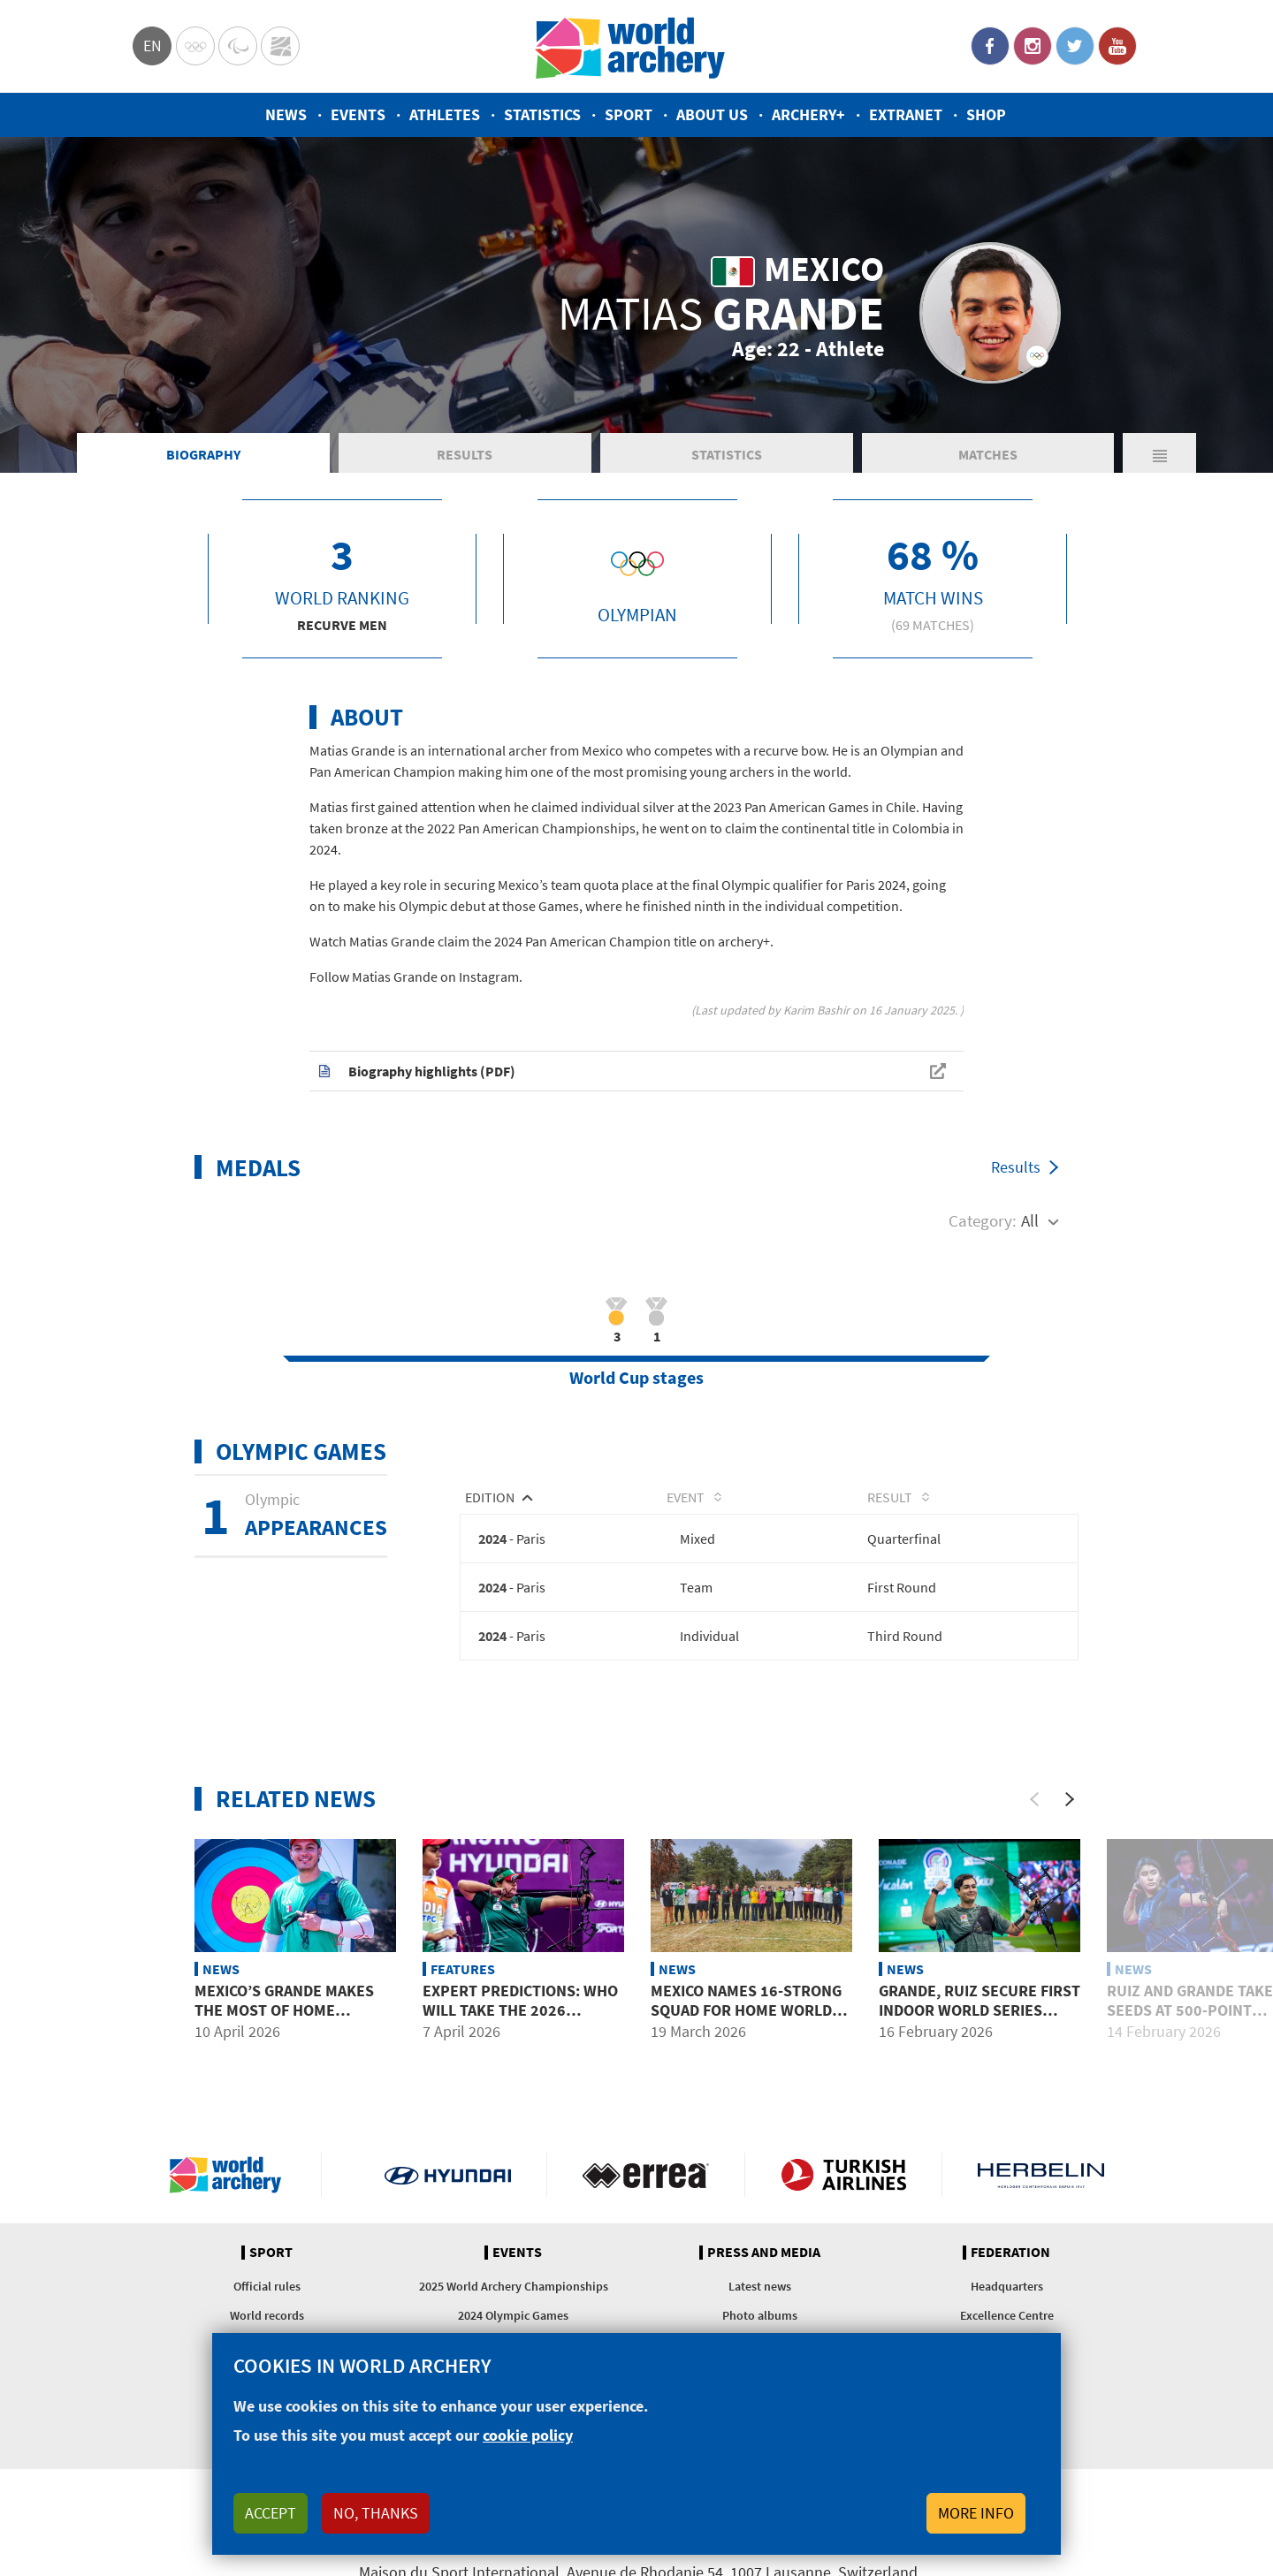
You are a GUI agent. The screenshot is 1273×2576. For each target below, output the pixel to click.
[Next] (1070, 1799)
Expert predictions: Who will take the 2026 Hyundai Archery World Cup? (520, 2020)
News (286, 114)
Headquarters (1007, 2286)
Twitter (1075, 46)
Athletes (444, 114)
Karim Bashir (816, 1010)
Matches (988, 454)
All (1030, 1220)
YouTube (1117, 46)
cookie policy (528, 2435)
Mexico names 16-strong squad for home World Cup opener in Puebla (746, 2010)
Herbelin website (1041, 2175)
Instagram (1032, 46)
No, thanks (375, 2513)
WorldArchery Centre (280, 46)
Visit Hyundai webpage (448, 2175)
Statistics (542, 114)
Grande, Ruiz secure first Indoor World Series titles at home (979, 2010)
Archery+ (808, 114)
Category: (983, 1220)
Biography (203, 454)
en (152, 45)
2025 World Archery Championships (513, 2286)
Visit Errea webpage (646, 2175)
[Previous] (1034, 1799)
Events (358, 114)
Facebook (990, 46)
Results (464, 454)
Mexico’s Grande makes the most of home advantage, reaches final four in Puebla (293, 2020)
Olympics (195, 46)
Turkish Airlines (844, 2175)
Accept (270, 2513)
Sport (628, 114)
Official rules (267, 2286)
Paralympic (237, 46)
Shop (986, 114)
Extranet (905, 114)
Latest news (759, 2286)
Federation (1010, 2253)
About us (712, 114)
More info (976, 2513)
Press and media (763, 2253)
